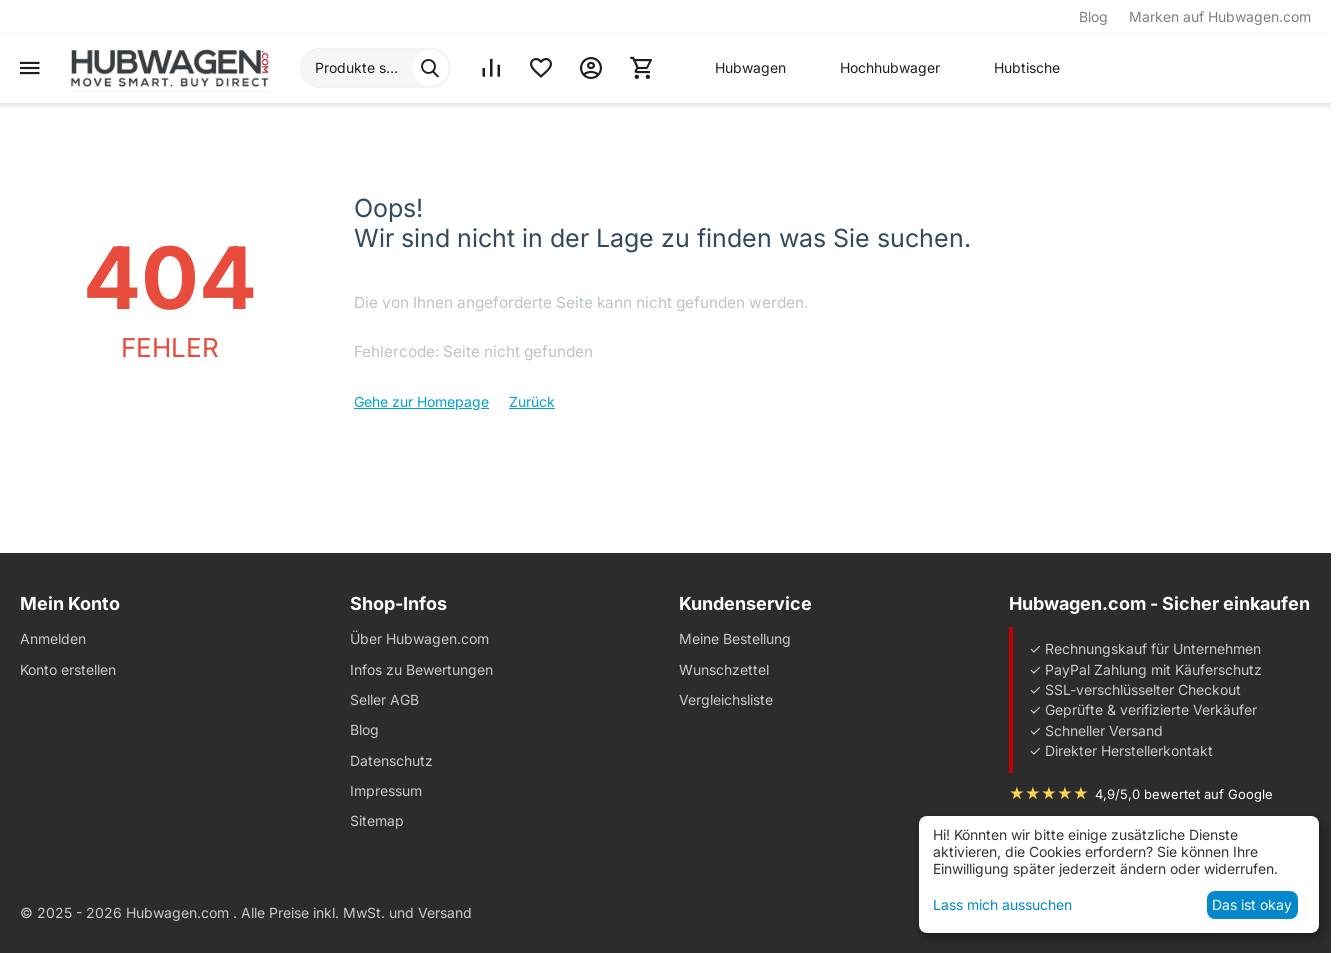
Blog (1093, 16)
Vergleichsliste (726, 699)
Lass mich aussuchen (1002, 904)
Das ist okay (1252, 904)
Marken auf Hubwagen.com (1220, 16)
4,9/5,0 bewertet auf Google (1184, 794)
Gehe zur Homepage (421, 401)
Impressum (386, 790)
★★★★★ (1049, 793)
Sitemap (377, 820)
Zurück (532, 401)
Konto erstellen (68, 669)
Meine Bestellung (735, 638)
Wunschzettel (724, 669)
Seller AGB (384, 699)
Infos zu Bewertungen (421, 669)
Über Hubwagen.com (419, 638)
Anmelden (53, 638)
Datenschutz (391, 760)
